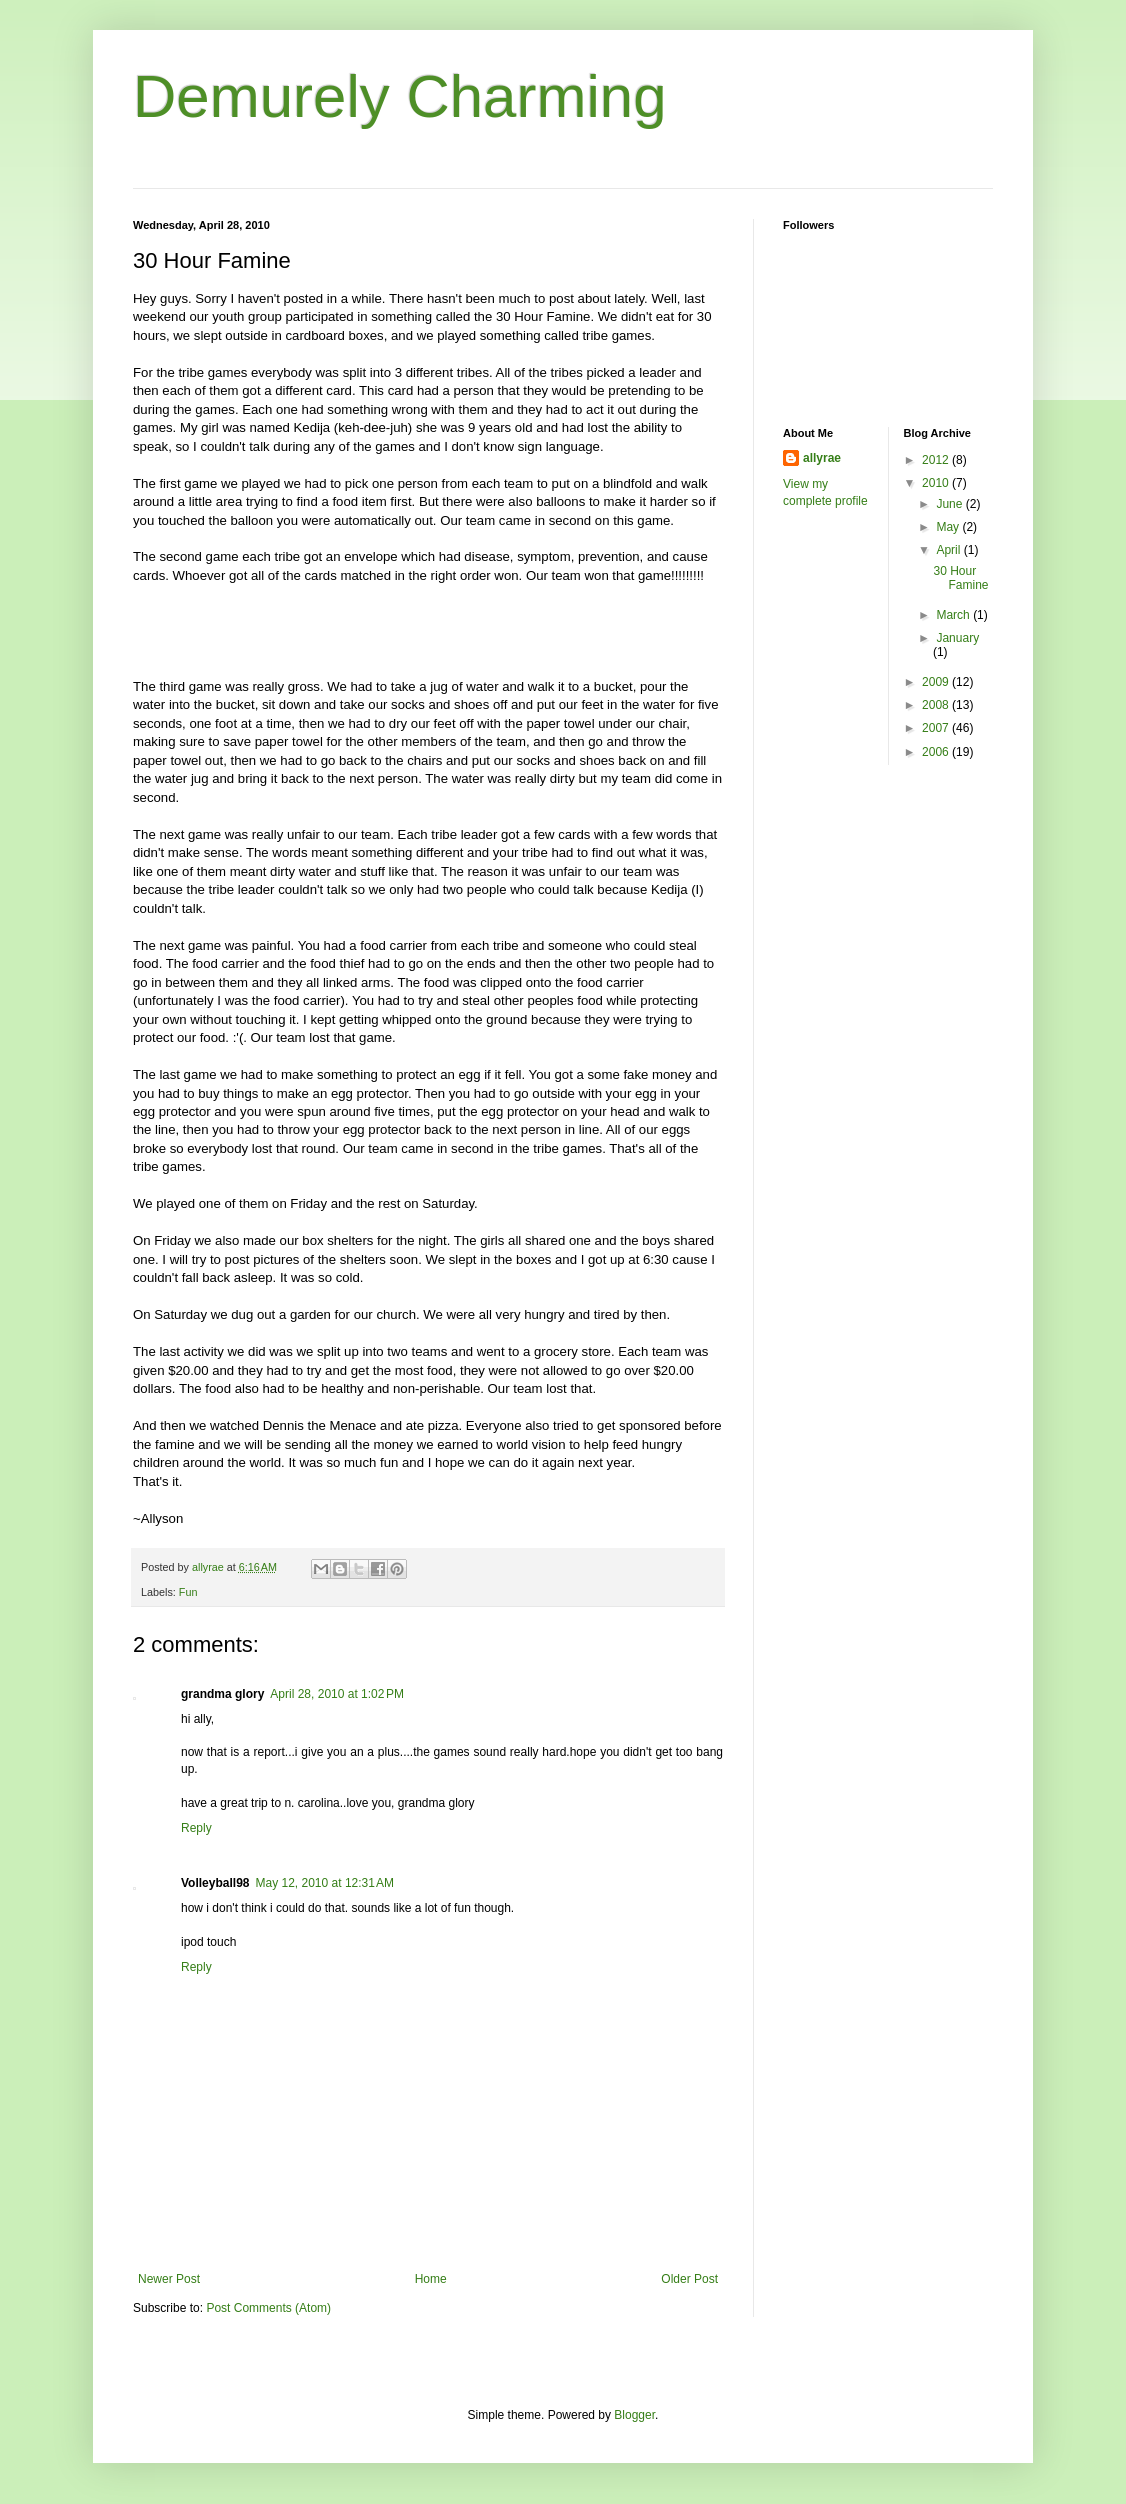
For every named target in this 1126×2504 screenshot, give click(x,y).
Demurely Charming (400, 96)
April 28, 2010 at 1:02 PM (337, 1694)
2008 (937, 705)
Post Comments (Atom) (268, 2308)
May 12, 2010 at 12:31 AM (324, 1883)
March (954, 615)
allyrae (822, 458)
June (950, 504)
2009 (937, 682)
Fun (188, 1592)
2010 (937, 483)
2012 (937, 460)
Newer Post (169, 2279)
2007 (937, 728)
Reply (196, 1828)
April (949, 550)
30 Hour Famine (960, 578)
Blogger (634, 2415)
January (957, 638)
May (949, 527)
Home (431, 2279)
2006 (937, 752)
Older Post (689, 2279)
